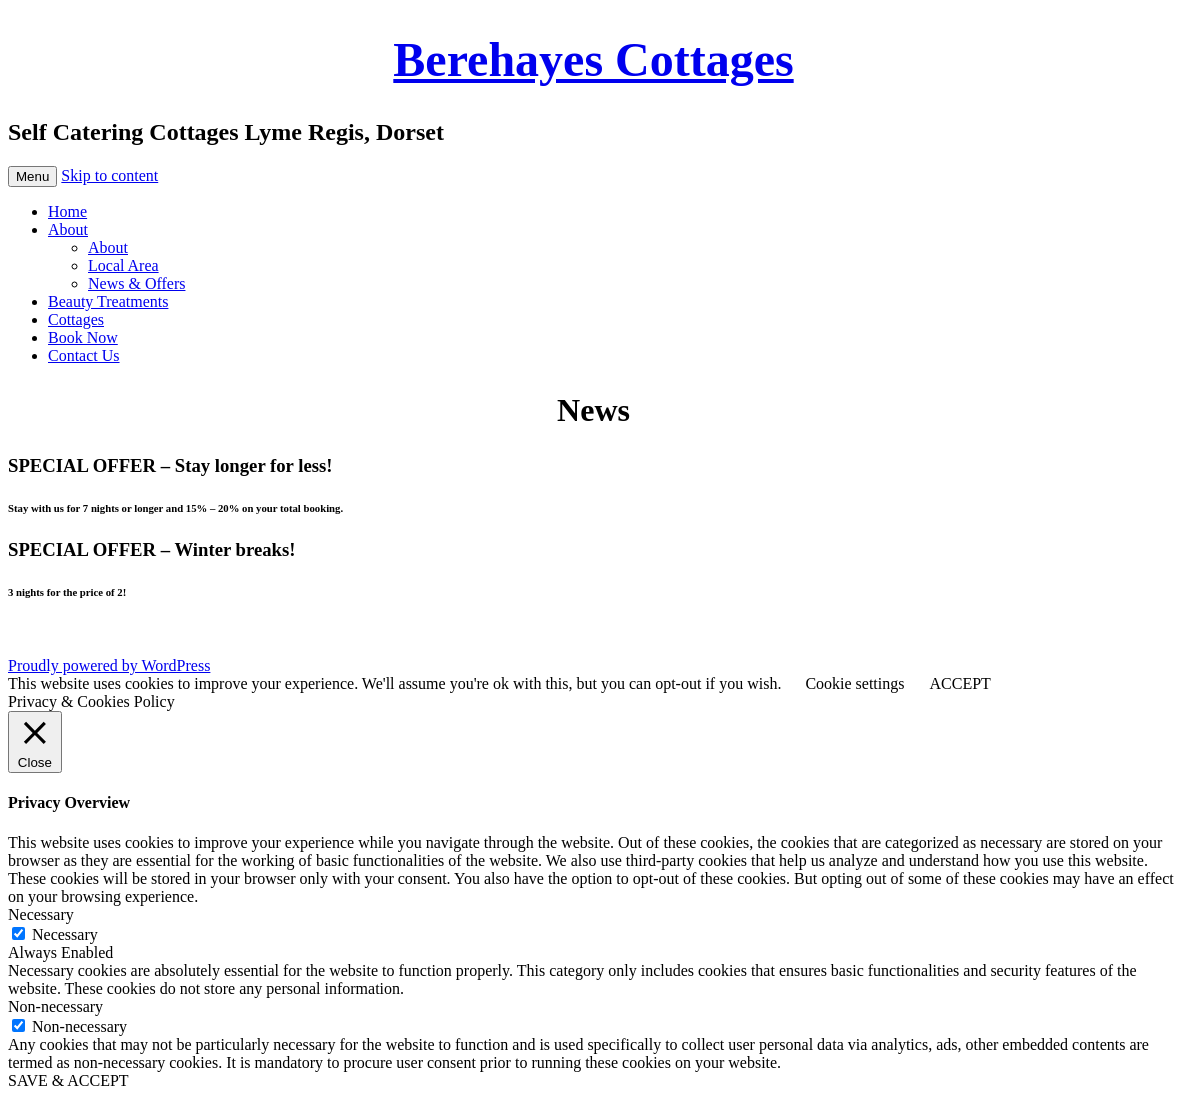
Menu (32, 176)
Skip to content (109, 175)
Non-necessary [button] (55, 1006)
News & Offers (136, 283)
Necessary (65, 934)
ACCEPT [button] (959, 683)
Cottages (76, 319)
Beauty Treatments (108, 301)
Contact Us (84, 355)
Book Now (83, 337)
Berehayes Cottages (593, 59)
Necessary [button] (41, 914)
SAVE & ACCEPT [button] (68, 1080)
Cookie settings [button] (854, 683)
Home (67, 211)
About (68, 229)
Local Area (123, 265)
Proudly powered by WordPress (109, 665)
